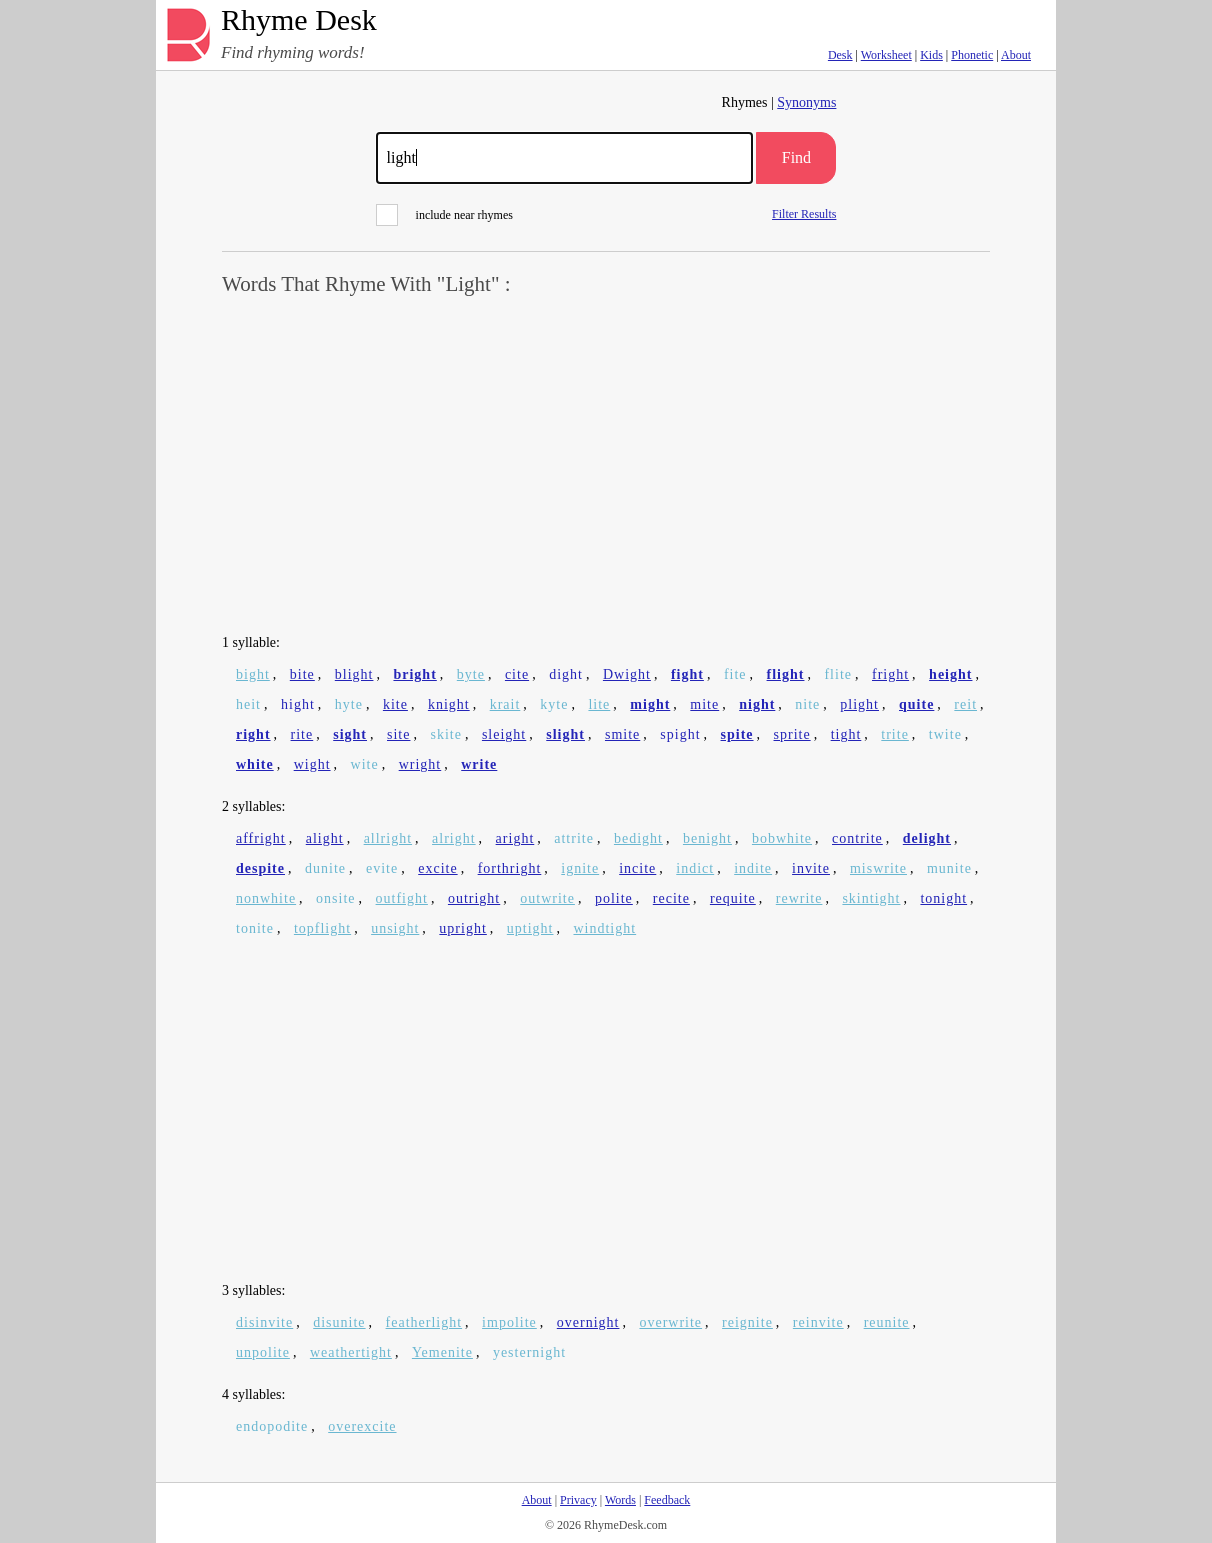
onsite (335, 898)
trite (895, 734)
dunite (325, 868)
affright (261, 838)
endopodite (272, 1426)
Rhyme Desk (299, 20)
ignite (580, 868)
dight (566, 674)
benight (707, 838)
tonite (255, 928)
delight (927, 838)
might (650, 704)
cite (517, 674)
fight (687, 674)
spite (737, 734)
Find (796, 157)
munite (949, 868)
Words (620, 1500)
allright (388, 838)
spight (680, 734)
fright (890, 674)
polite (614, 898)
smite (622, 734)
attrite (574, 838)
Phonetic (972, 55)
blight (354, 674)
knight (449, 704)
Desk (840, 55)
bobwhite (782, 838)
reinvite (818, 1322)
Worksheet (886, 55)
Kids (931, 55)
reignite (747, 1322)
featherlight (424, 1322)
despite (260, 868)
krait (505, 704)
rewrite (799, 898)
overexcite (362, 1426)
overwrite (670, 1322)
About (1016, 55)
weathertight (351, 1352)
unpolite (263, 1352)
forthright (510, 868)
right (253, 734)
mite (704, 704)
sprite (792, 734)
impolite (509, 1322)
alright (454, 838)
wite (365, 764)
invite (811, 868)
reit (965, 704)
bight (253, 674)
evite (382, 868)
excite (437, 868)
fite (735, 674)
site (398, 734)
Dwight (627, 674)
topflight (322, 928)
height (950, 674)
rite (302, 734)
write (479, 764)
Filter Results (804, 213)
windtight (604, 928)
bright (414, 674)
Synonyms (806, 102)
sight (350, 734)
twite (945, 734)
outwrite (547, 898)
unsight (395, 928)
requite (733, 898)
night (757, 704)
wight (312, 764)
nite (807, 704)
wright (420, 764)
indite (753, 868)
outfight (402, 898)
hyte (349, 704)
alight (325, 838)
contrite (857, 838)
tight (846, 734)
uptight (530, 928)
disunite (339, 1322)
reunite (887, 1322)
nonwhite (266, 898)
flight (786, 674)
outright (474, 898)
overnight (588, 1322)
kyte (554, 704)
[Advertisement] (606, 466)
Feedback (667, 1500)
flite (838, 674)
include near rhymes (444, 215)
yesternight (529, 1352)
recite (671, 898)
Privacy (578, 1500)
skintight (871, 898)
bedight (638, 838)
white (255, 764)
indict (695, 868)
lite (599, 704)
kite (395, 704)
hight (298, 704)
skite (445, 734)
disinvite (264, 1322)
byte (471, 674)
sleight (504, 734)
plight (859, 704)
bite (302, 674)
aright (515, 838)
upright (462, 928)
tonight (943, 898)
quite (916, 704)
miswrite (878, 868)
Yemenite (442, 1352)
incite (637, 868)
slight (565, 734)
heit (248, 704)
